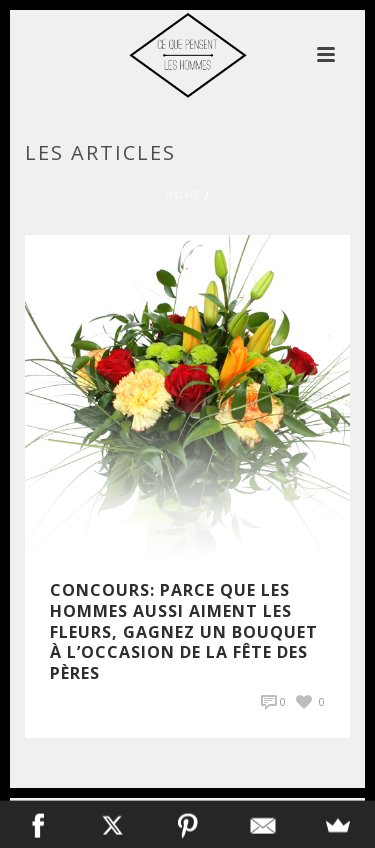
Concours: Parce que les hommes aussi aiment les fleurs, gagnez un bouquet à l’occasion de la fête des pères (184, 631)
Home (183, 195)
